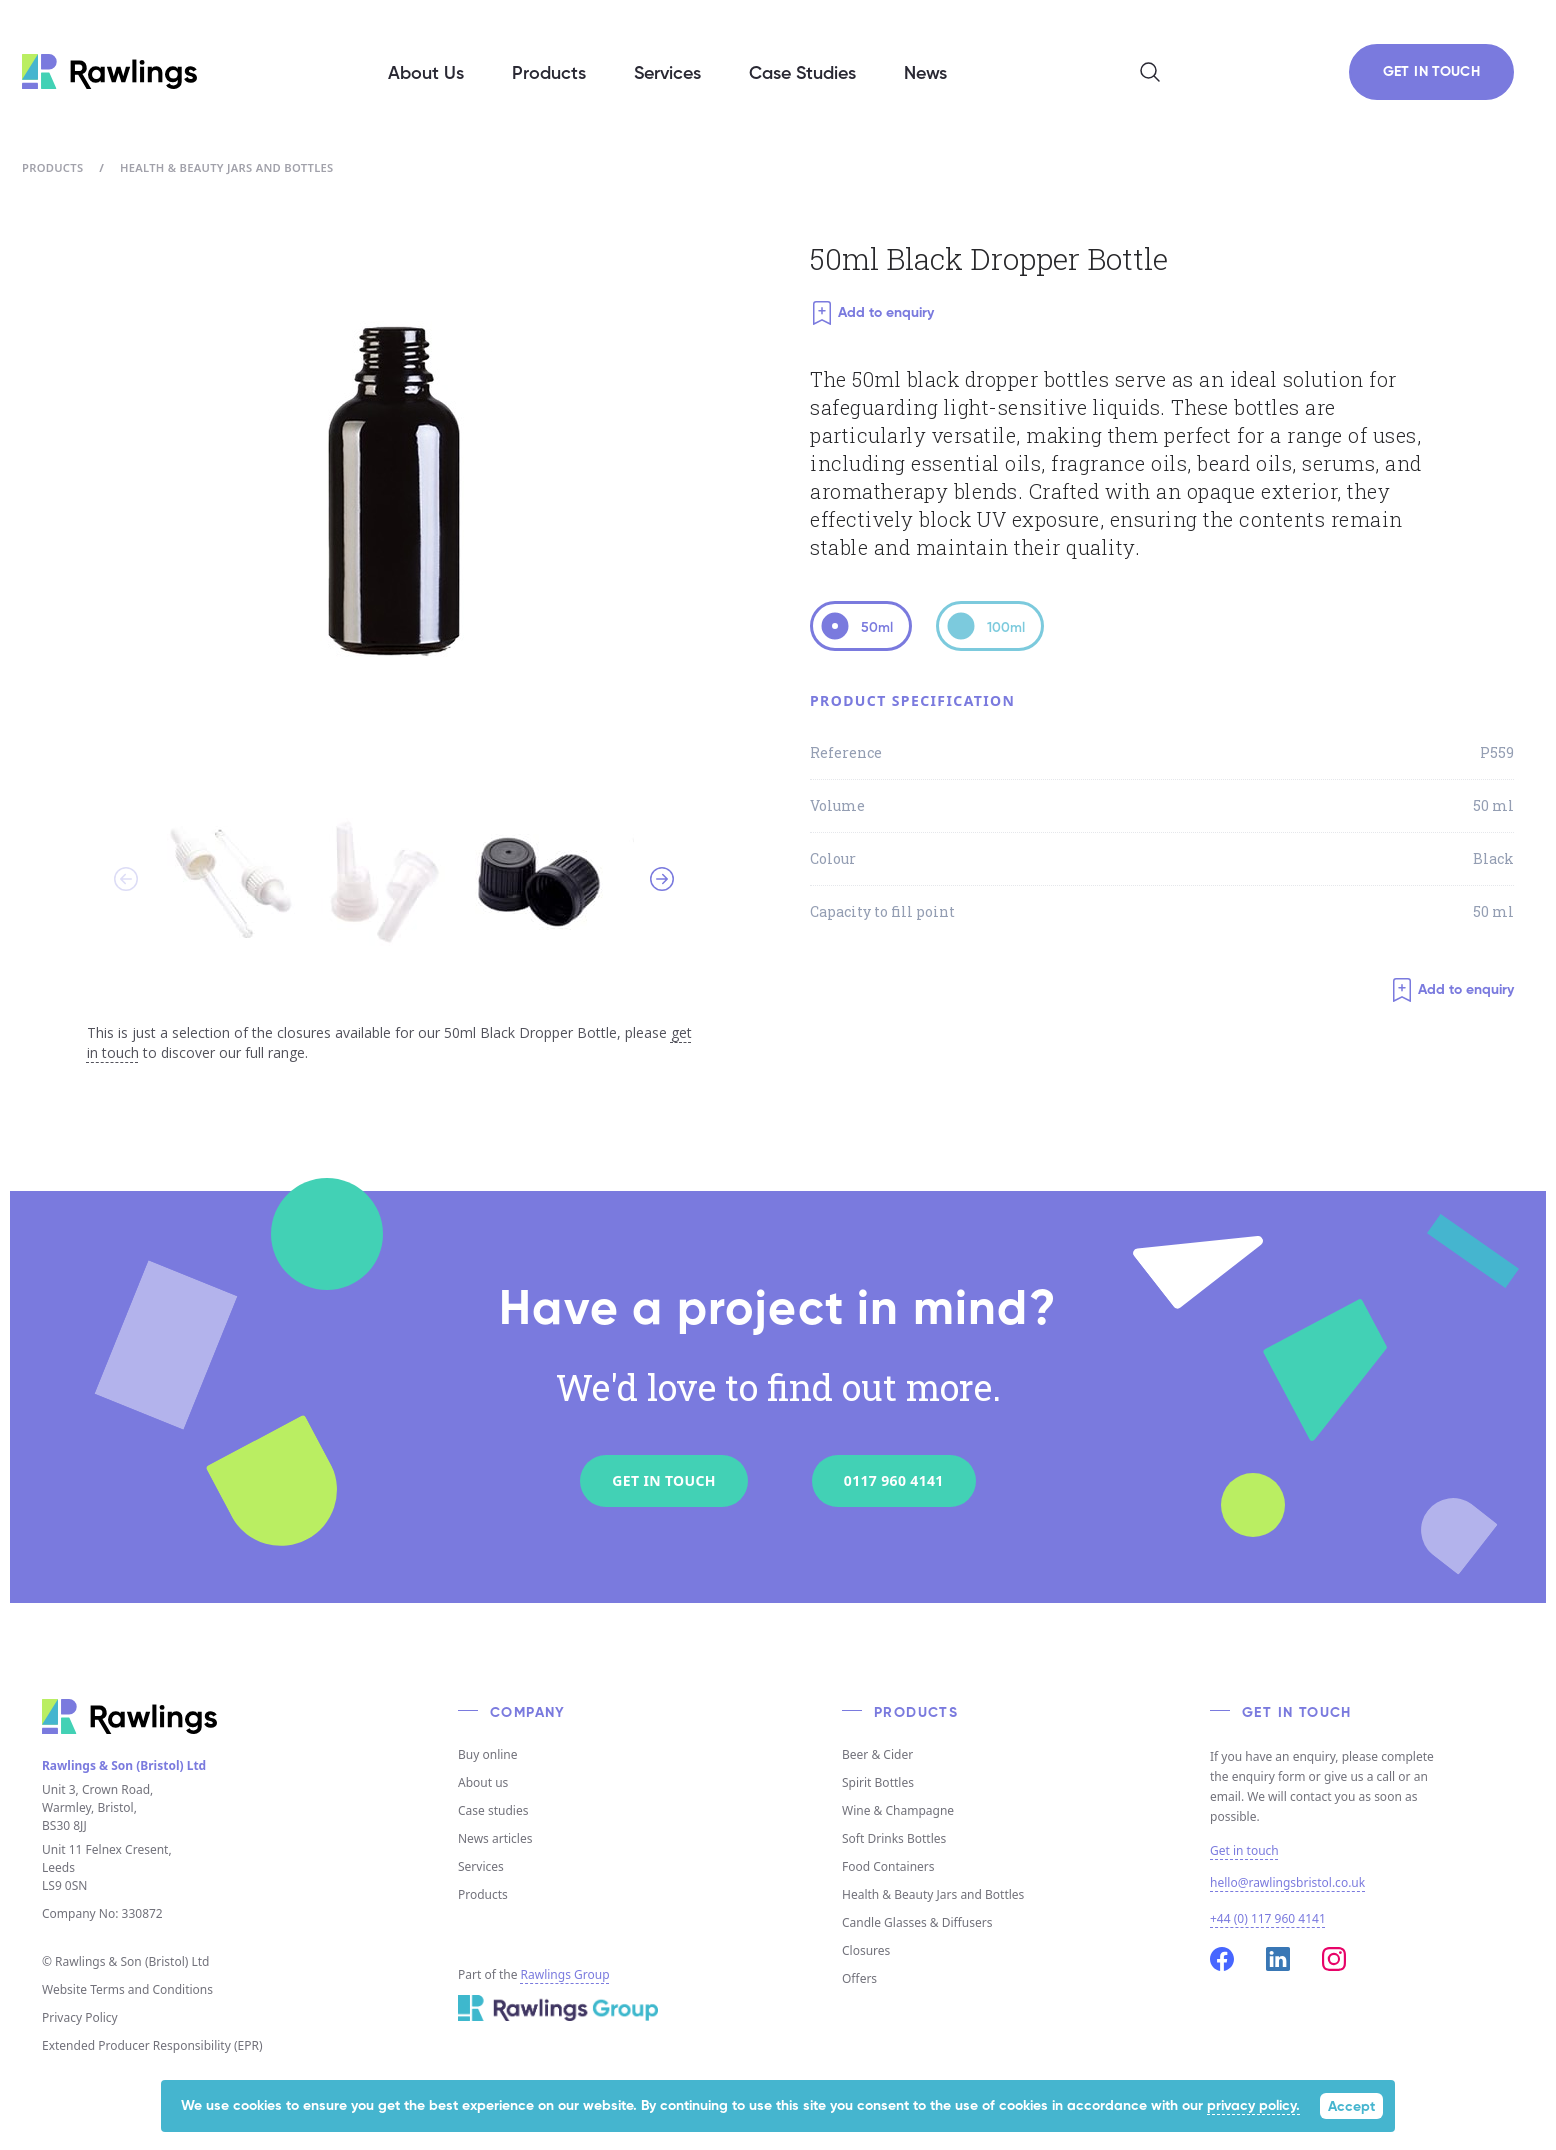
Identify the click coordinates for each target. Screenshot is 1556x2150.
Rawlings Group (565, 1974)
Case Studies (802, 74)
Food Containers (888, 1866)
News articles (495, 1838)
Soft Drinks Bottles (894, 1838)
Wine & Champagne (898, 1810)
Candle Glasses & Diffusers (917, 1922)
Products (52, 167)
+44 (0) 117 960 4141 (1268, 1918)
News (925, 74)
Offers (859, 1978)
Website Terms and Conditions (127, 1989)
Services (481, 1866)
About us (483, 1782)
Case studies (493, 1810)
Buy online (488, 1754)
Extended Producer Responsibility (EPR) (152, 2045)
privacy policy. (1253, 2106)
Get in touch (1244, 1851)
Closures (866, 1950)
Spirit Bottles (878, 1782)
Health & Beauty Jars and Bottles (227, 167)
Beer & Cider (877, 1754)
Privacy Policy (80, 2017)
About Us (426, 74)
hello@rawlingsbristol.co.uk (1287, 1882)
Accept (1351, 2107)
